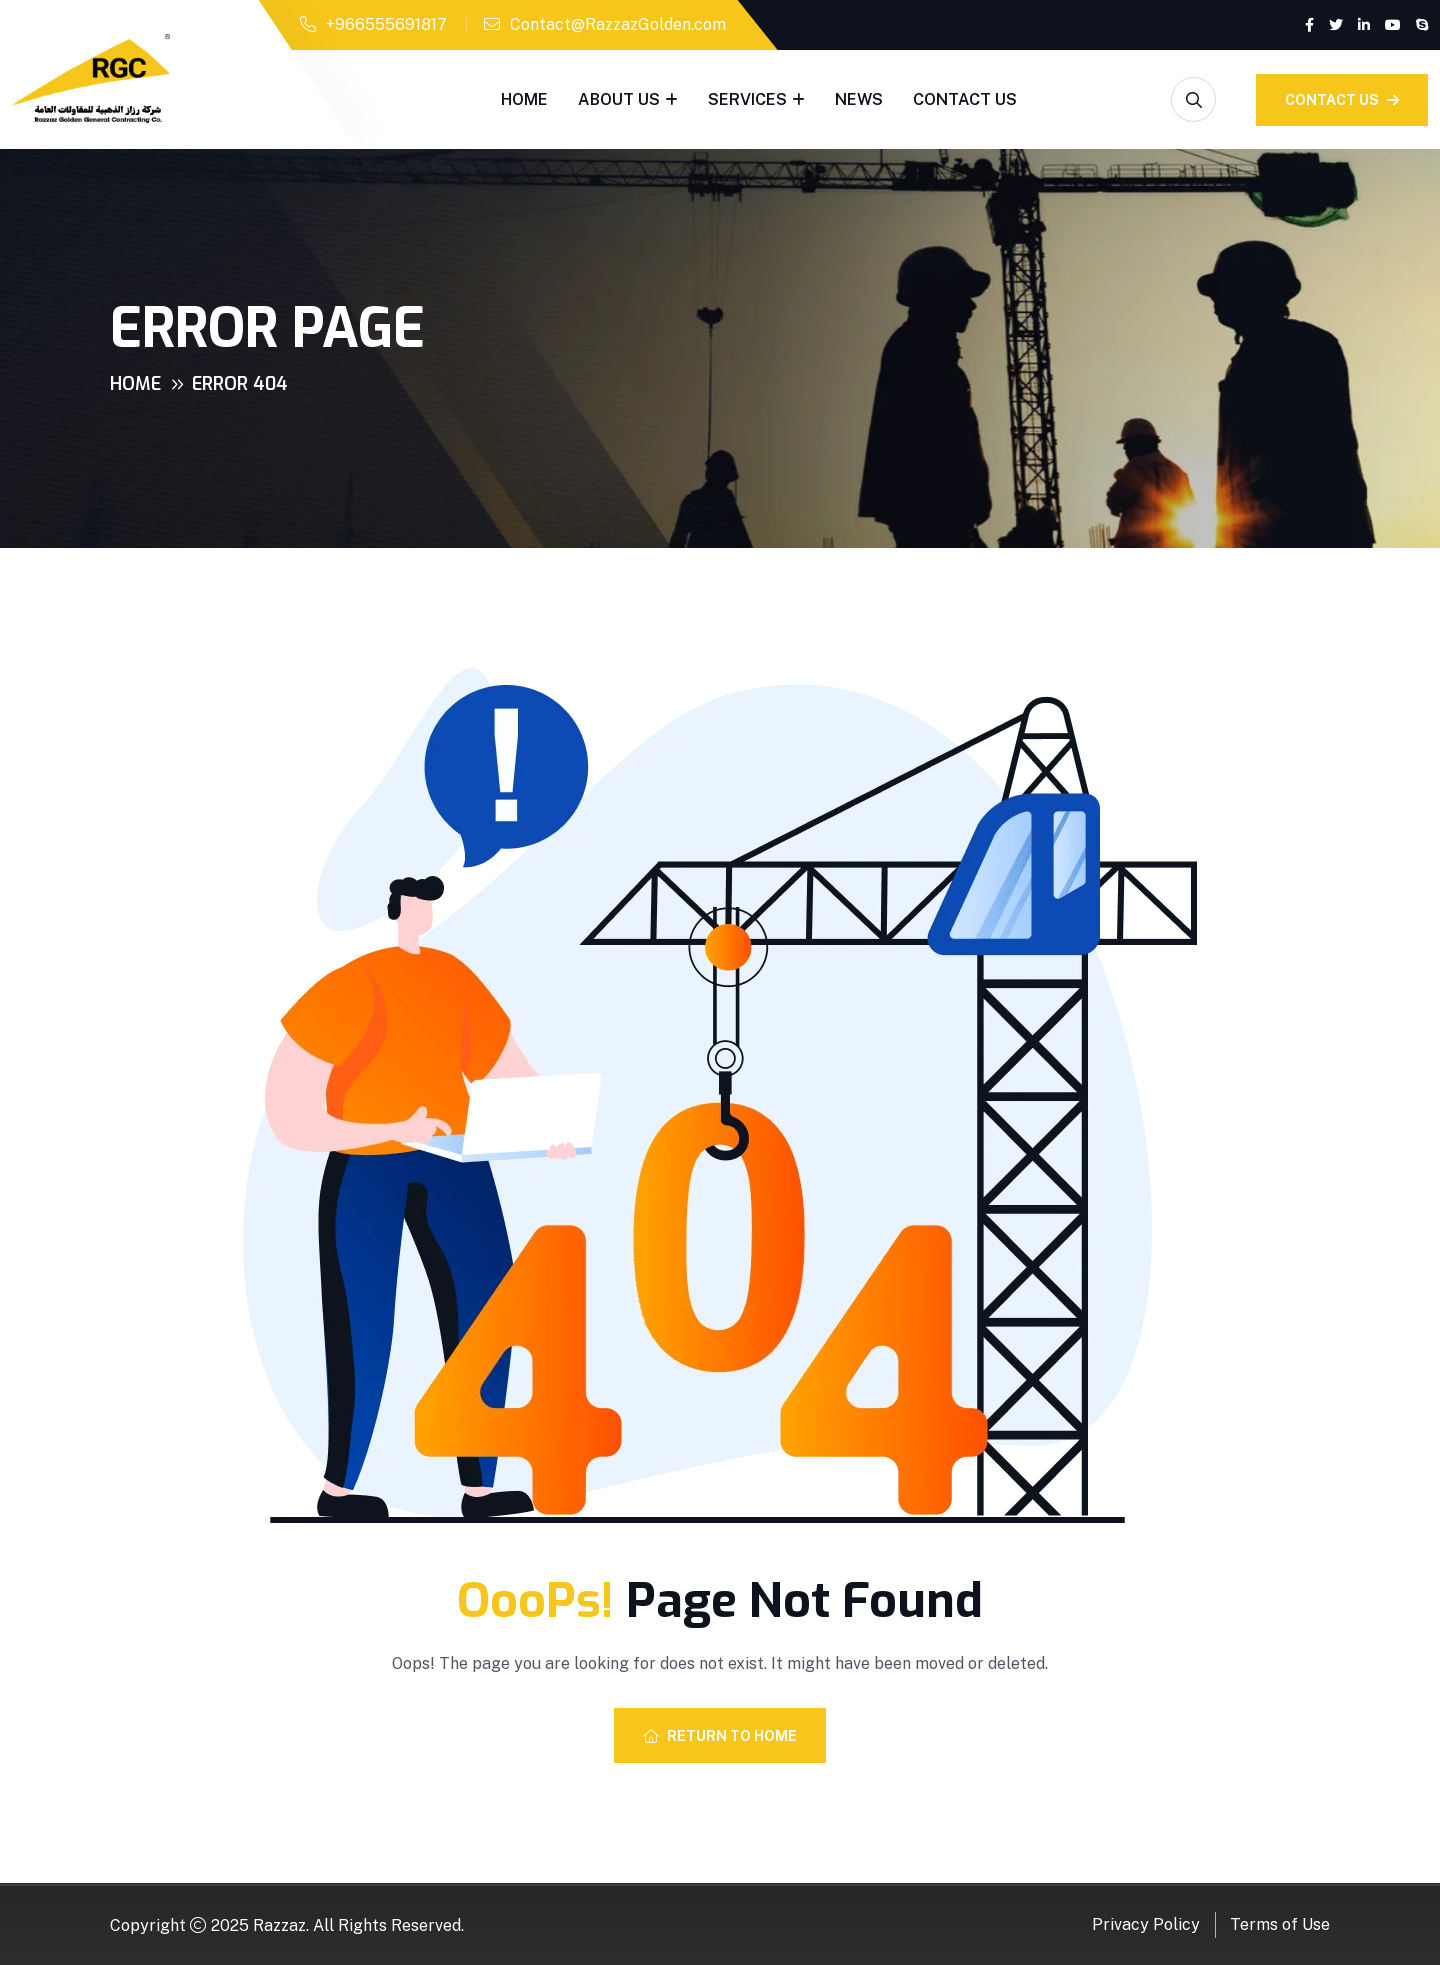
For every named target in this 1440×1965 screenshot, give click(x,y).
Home (524, 99)
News (859, 99)
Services (747, 99)
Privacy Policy (1146, 1924)
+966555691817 (386, 24)
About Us (619, 99)
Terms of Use (1280, 1924)
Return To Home (720, 1736)
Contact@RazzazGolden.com (618, 24)
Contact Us (965, 99)
